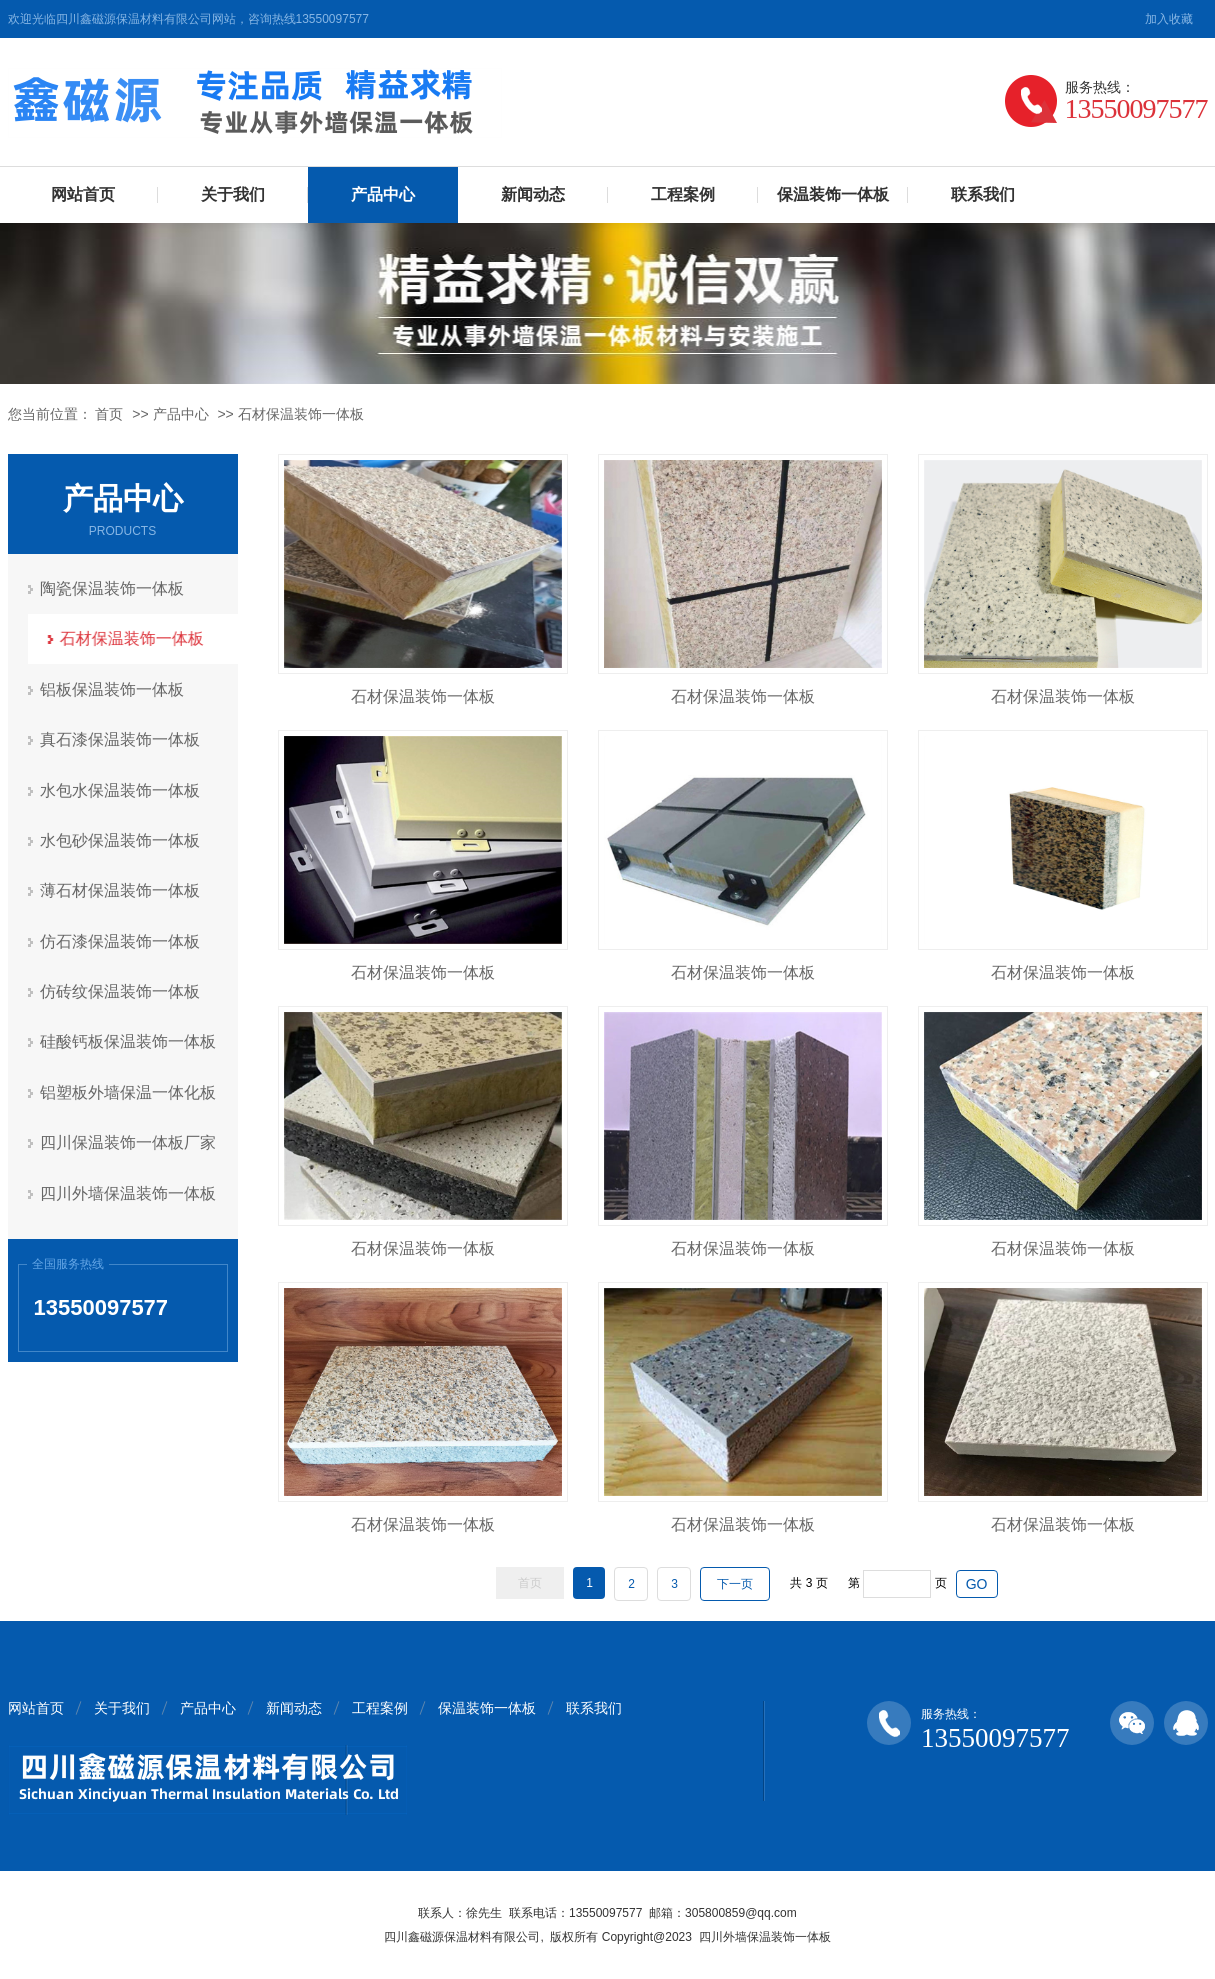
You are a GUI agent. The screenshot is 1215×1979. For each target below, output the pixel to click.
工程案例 (683, 194)
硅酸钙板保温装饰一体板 (129, 1038)
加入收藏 (1169, 19)
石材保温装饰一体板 (301, 414)
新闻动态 (533, 194)
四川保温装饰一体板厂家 (129, 1138)
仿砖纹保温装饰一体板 (121, 988)
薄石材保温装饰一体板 (121, 888)
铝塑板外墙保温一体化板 (129, 1088)
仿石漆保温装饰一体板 (121, 938)
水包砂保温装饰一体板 (121, 838)
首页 (109, 414)
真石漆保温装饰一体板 (121, 738)
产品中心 (383, 194)
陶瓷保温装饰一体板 (113, 588)
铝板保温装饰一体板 (113, 688)
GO (977, 1584)
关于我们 (233, 194)
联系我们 (983, 194)
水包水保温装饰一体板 (121, 788)
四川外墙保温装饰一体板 (129, 1188)
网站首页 (83, 194)
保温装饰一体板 (833, 194)
